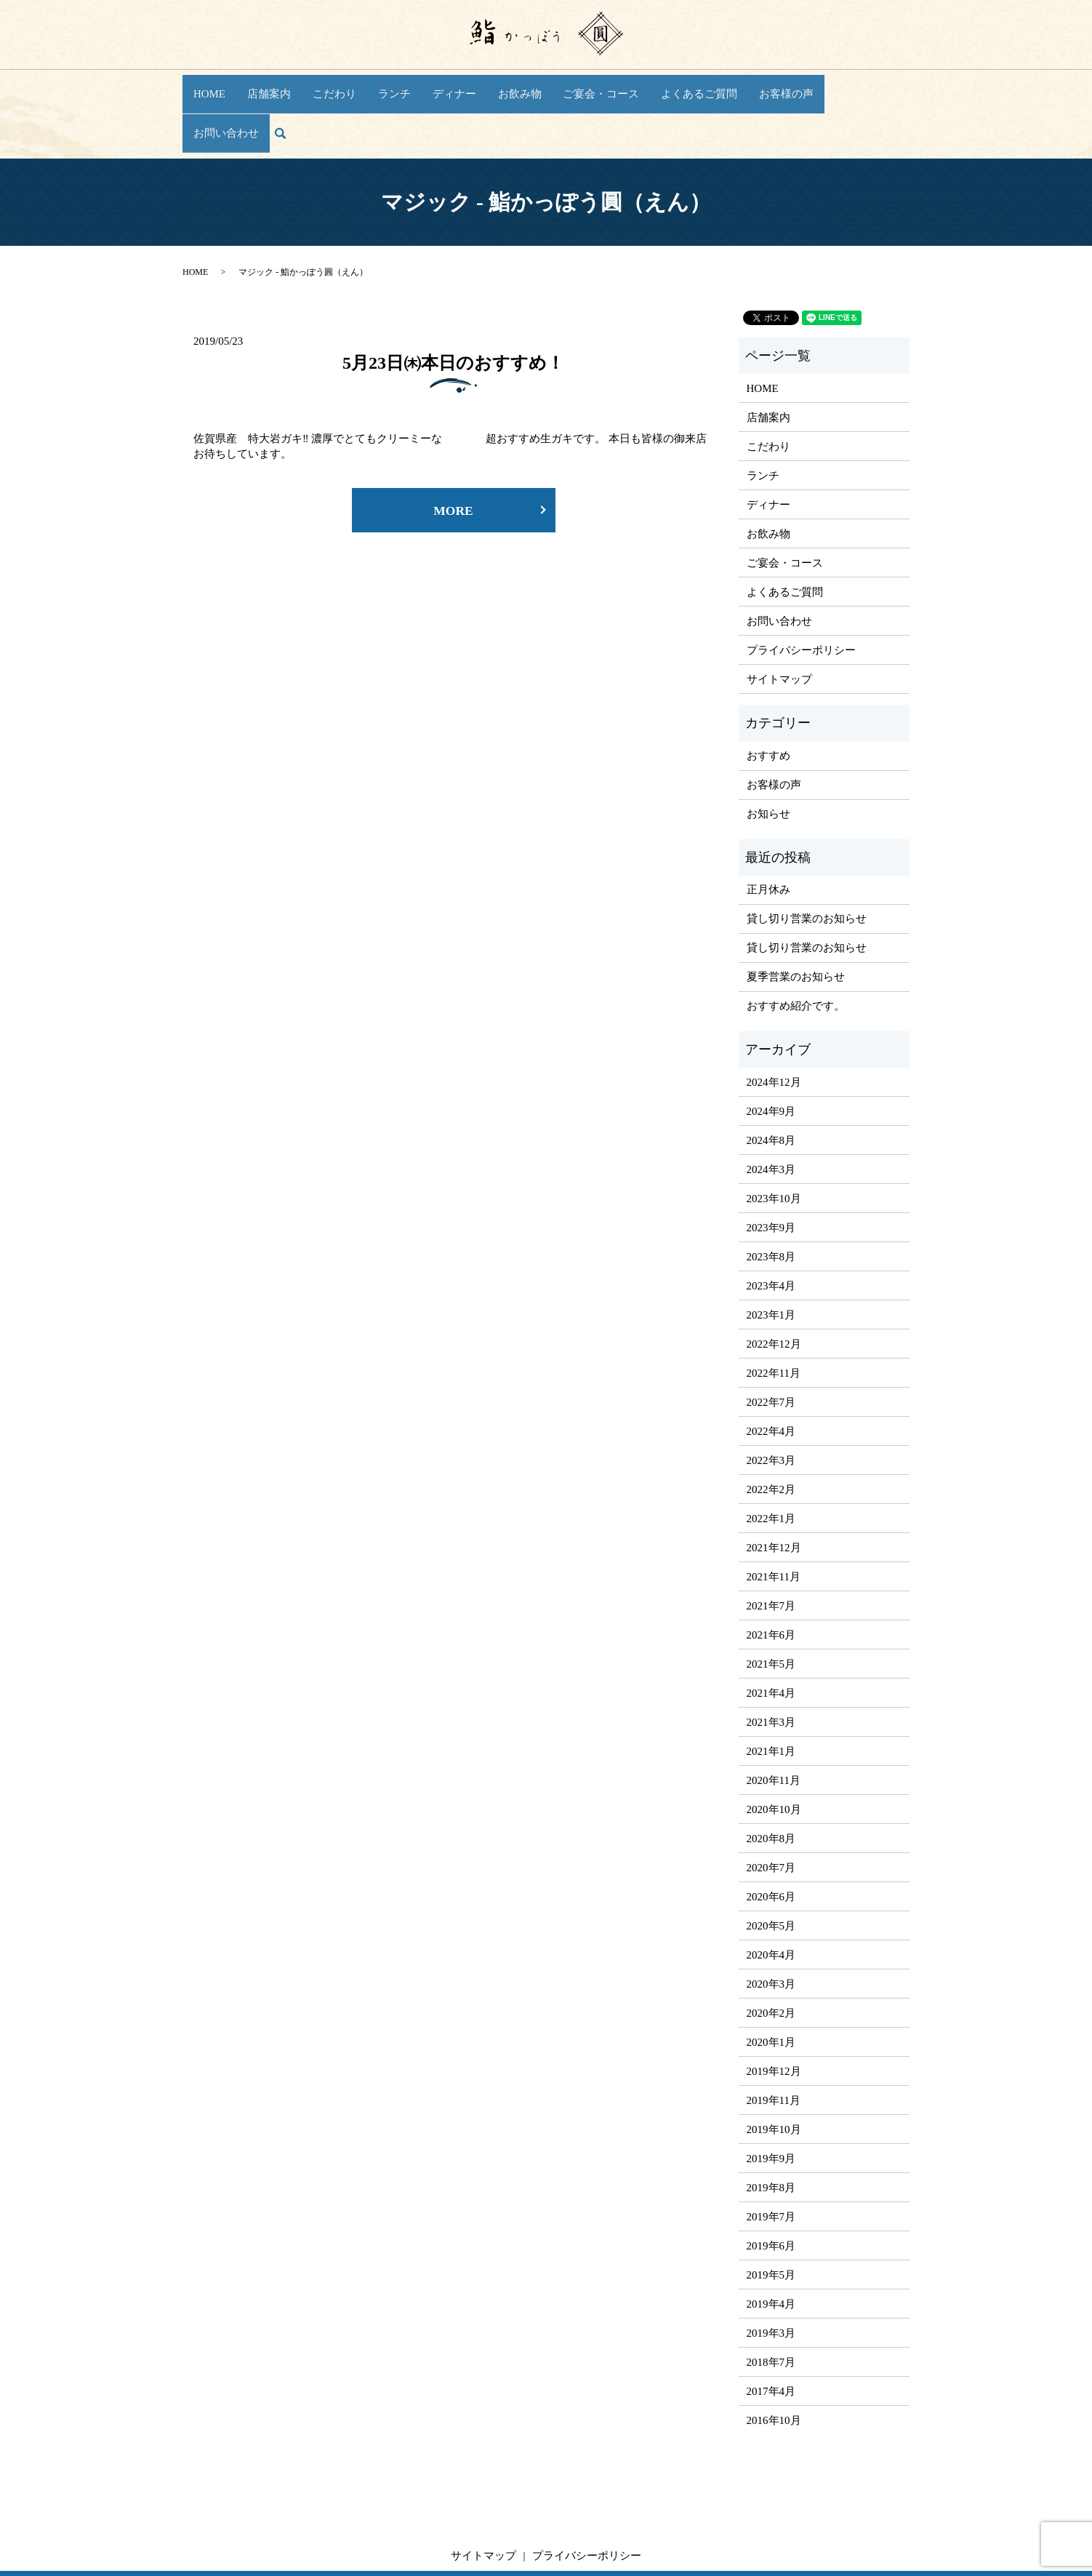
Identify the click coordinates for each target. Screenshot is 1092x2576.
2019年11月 (773, 2044)
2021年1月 (771, 1695)
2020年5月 (771, 1870)
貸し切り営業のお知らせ (807, 863)
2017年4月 (771, 2335)
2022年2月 (771, 1433)
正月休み (768, 834)
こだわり (336, 85)
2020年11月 (773, 1724)
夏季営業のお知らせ (796, 921)
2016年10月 (774, 2364)
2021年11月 (773, 1521)
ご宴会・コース (586, 85)
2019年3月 (771, 2277)
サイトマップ (779, 623)
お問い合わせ (835, 85)
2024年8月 (771, 1084)
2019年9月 (771, 2102)
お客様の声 (759, 85)
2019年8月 (771, 2131)
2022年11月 (773, 1317)
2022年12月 (774, 1288)
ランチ (392, 85)
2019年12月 (774, 2015)
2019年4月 (771, 2248)
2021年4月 (771, 1637)
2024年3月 (771, 1113)
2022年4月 (771, 1375)
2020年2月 (771, 1957)
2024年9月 (771, 1055)
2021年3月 (771, 1666)
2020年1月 (771, 1986)
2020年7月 (771, 1811)
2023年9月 (771, 1171)
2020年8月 (771, 1782)
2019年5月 (771, 2219)
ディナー (448, 85)
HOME (219, 85)
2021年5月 (771, 1608)
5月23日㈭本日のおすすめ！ (453, 306)
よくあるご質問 (677, 85)
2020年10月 (774, 1753)
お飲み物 (509, 85)
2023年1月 (771, 1259)
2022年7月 (771, 1346)
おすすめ (768, 699)
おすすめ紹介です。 (796, 950)
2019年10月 (774, 2073)
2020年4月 (771, 1899)
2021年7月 (771, 1550)
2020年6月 (771, 1841)
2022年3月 (771, 1404)
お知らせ (768, 758)
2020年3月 (771, 1928)
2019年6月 (771, 2190)
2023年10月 (774, 1142)
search (893, 86)
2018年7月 (771, 2306)
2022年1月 (771, 1462)
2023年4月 (771, 1230)
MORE (453, 456)
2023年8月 (771, 1201)
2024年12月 (774, 1026)
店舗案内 (275, 85)
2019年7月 (771, 2161)
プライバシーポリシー (801, 594)
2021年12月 (774, 1491)
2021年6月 (771, 1579)
